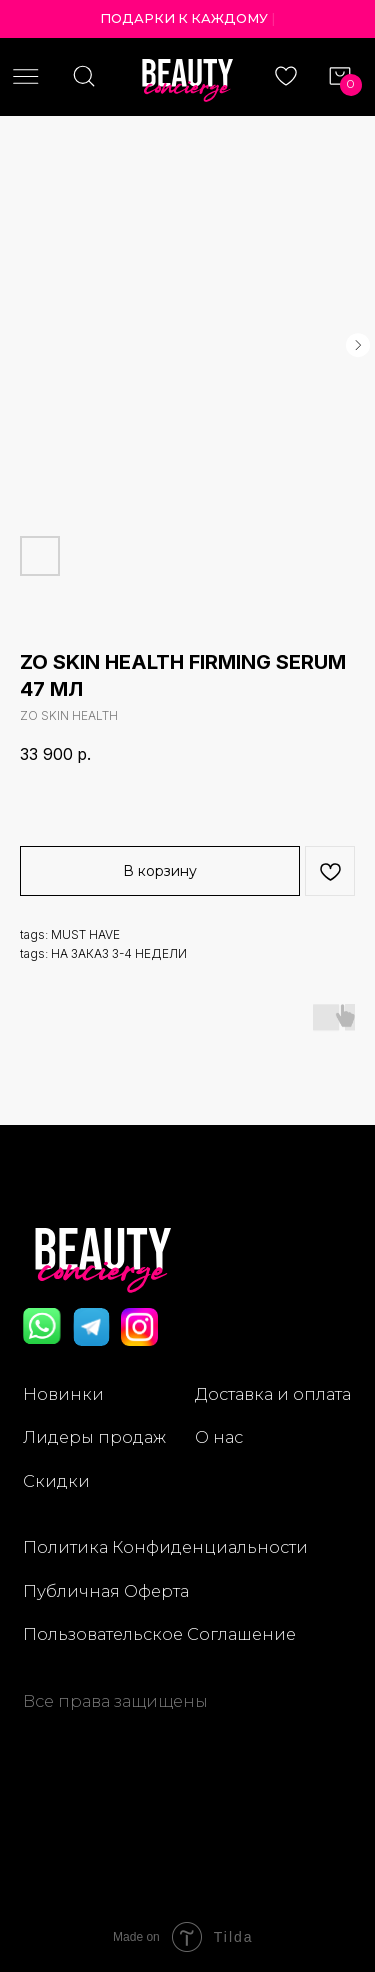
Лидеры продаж (94, 1437)
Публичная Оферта (106, 1591)
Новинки (63, 1394)
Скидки (56, 1481)
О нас (219, 1437)
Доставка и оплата (273, 1394)
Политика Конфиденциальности (165, 1547)
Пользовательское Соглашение (159, 1634)
